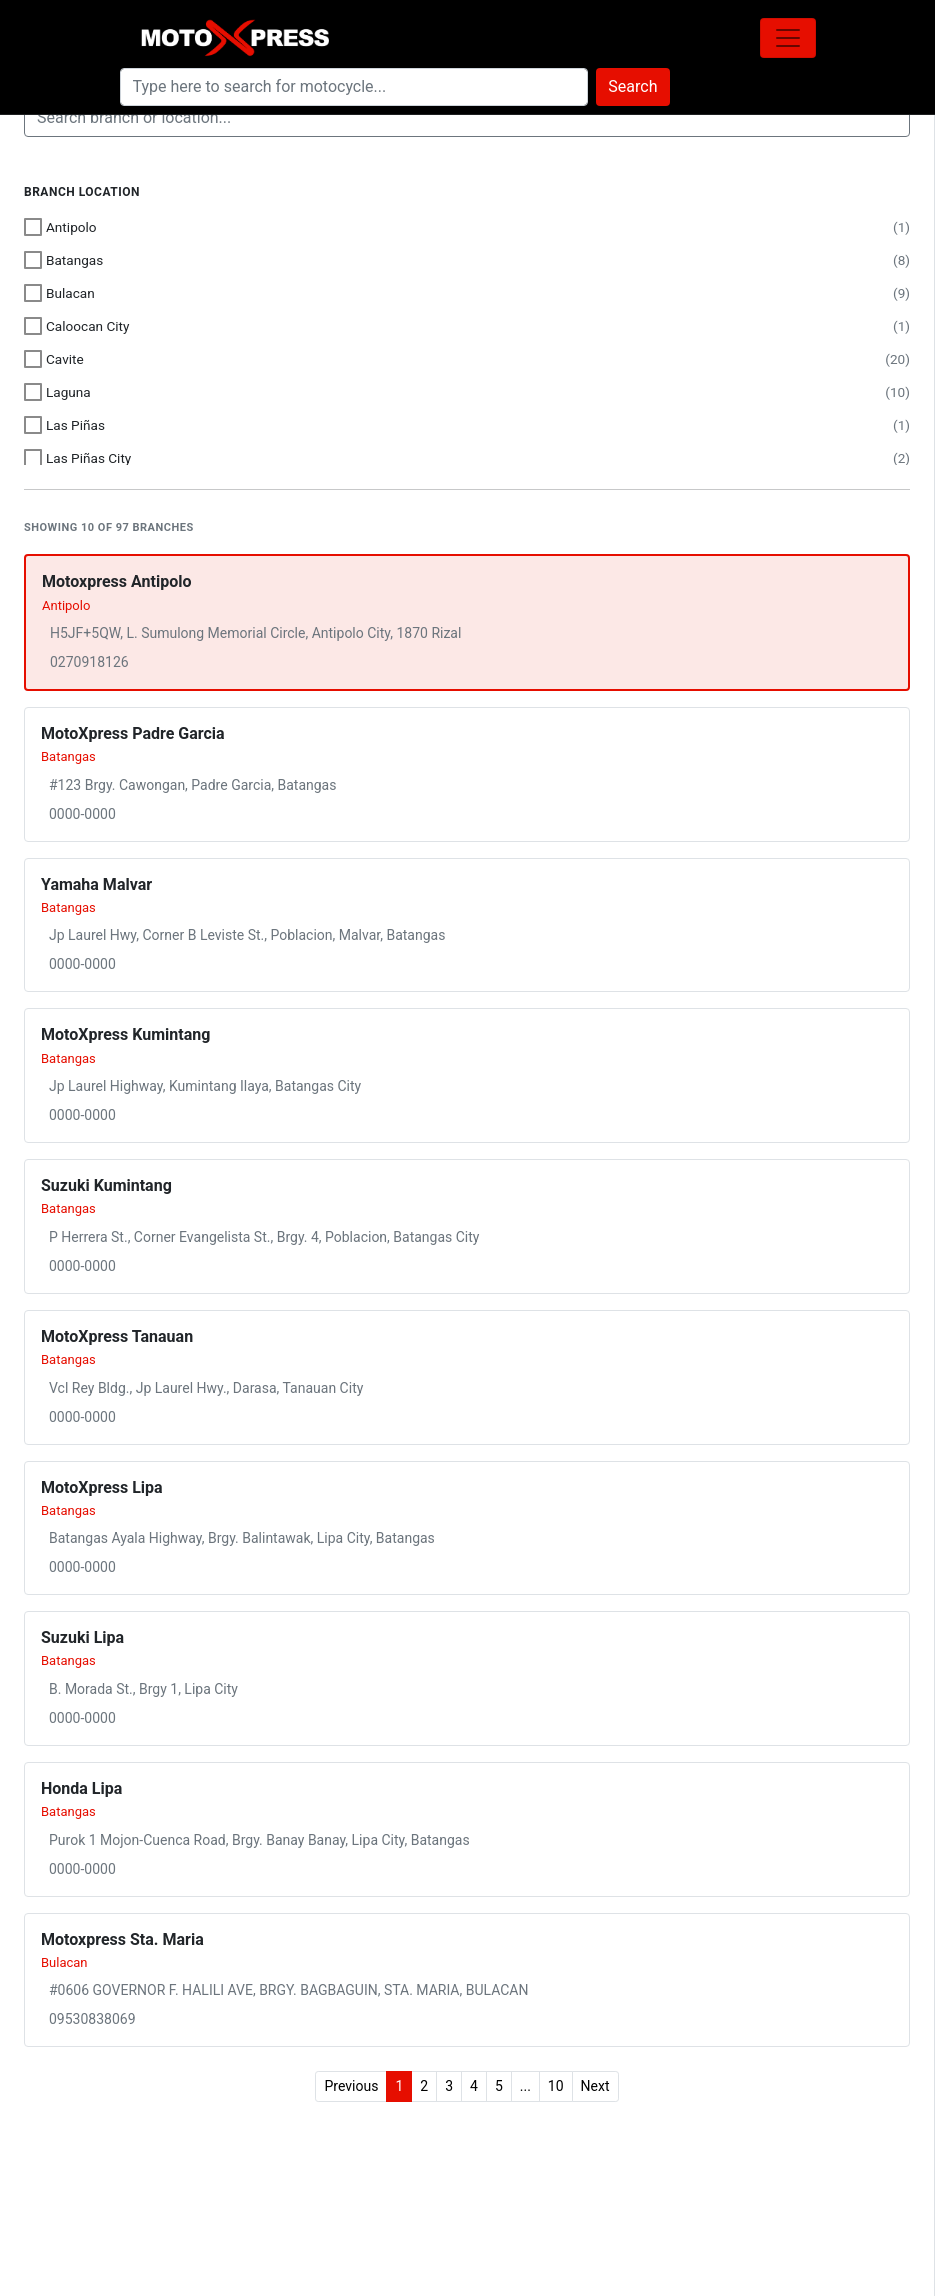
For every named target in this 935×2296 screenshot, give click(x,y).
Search (632, 86)
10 (556, 2086)
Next (595, 2086)
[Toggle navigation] (788, 38)
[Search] (354, 87)
